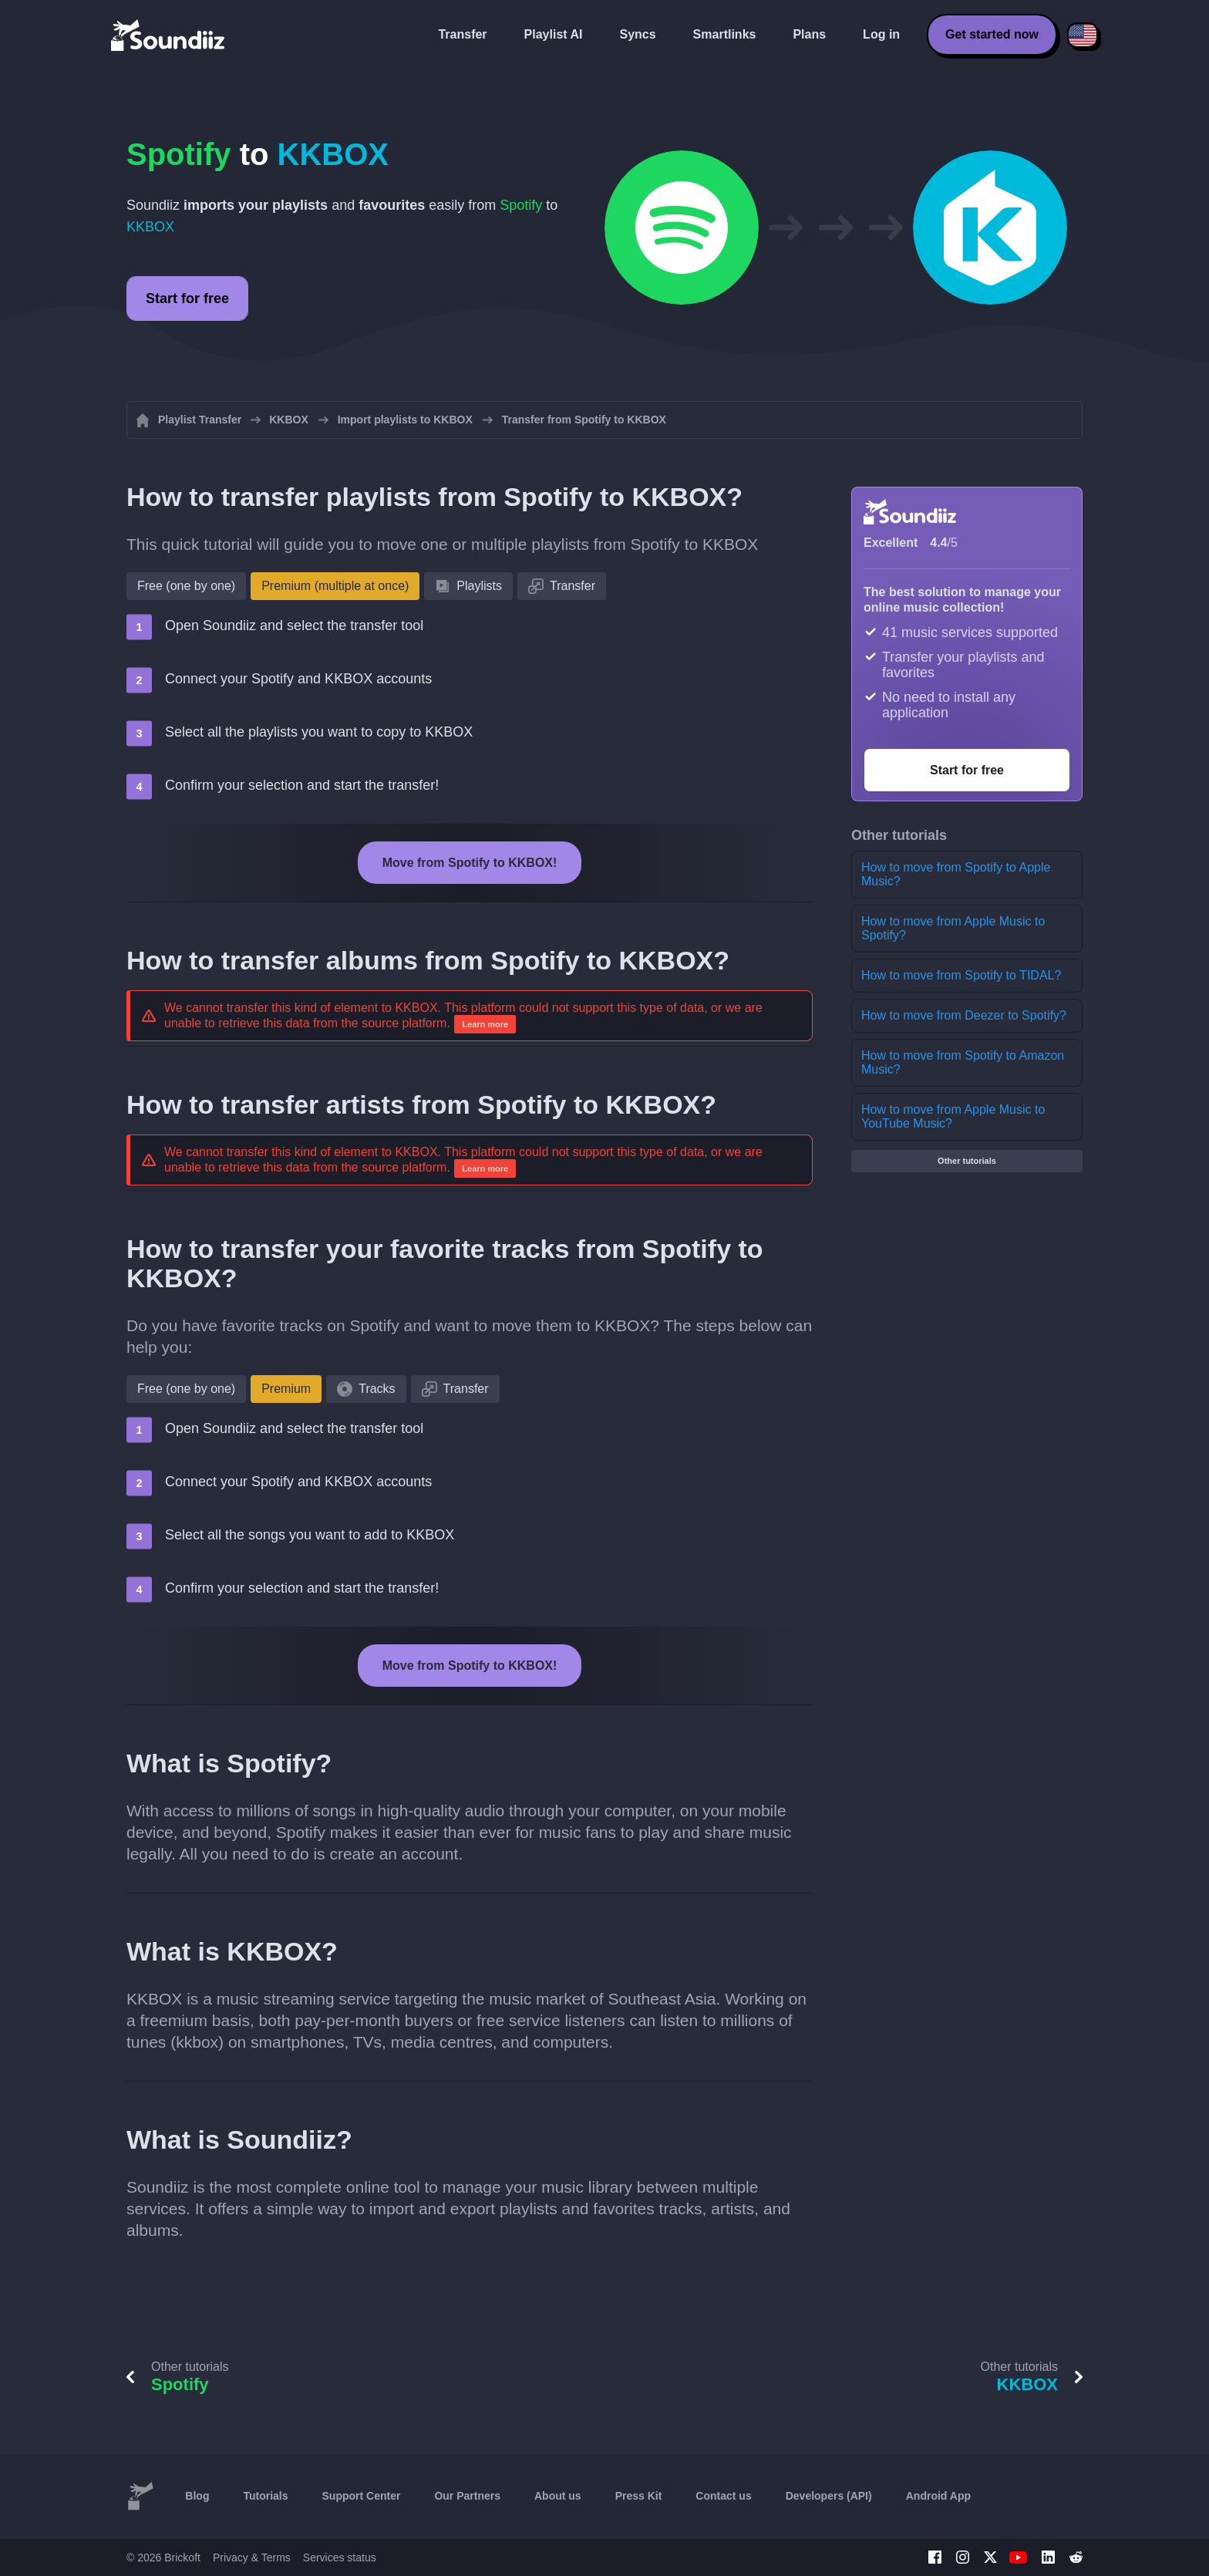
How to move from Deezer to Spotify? (963, 1015)
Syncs (637, 34)
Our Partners (467, 2496)
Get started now (992, 34)
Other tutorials (967, 1160)
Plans (809, 34)
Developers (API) (829, 2496)
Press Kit (638, 2496)
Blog (197, 2496)
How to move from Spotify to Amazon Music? (962, 1062)
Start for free (187, 298)
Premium (286, 1388)
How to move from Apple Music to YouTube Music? (953, 1116)
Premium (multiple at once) (335, 585)
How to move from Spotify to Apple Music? (955, 874)
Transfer (462, 34)
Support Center (361, 2496)
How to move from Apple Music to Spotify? (953, 928)
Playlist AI (553, 34)
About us (557, 2496)
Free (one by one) (186, 585)
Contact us (723, 2496)
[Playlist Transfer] (169, 35)
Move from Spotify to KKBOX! (469, 862)
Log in (881, 34)
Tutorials (265, 2496)
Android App (938, 2496)
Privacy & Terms (252, 2557)
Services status (339, 2557)
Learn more (485, 1024)
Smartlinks (724, 34)
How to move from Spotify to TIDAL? (961, 975)
